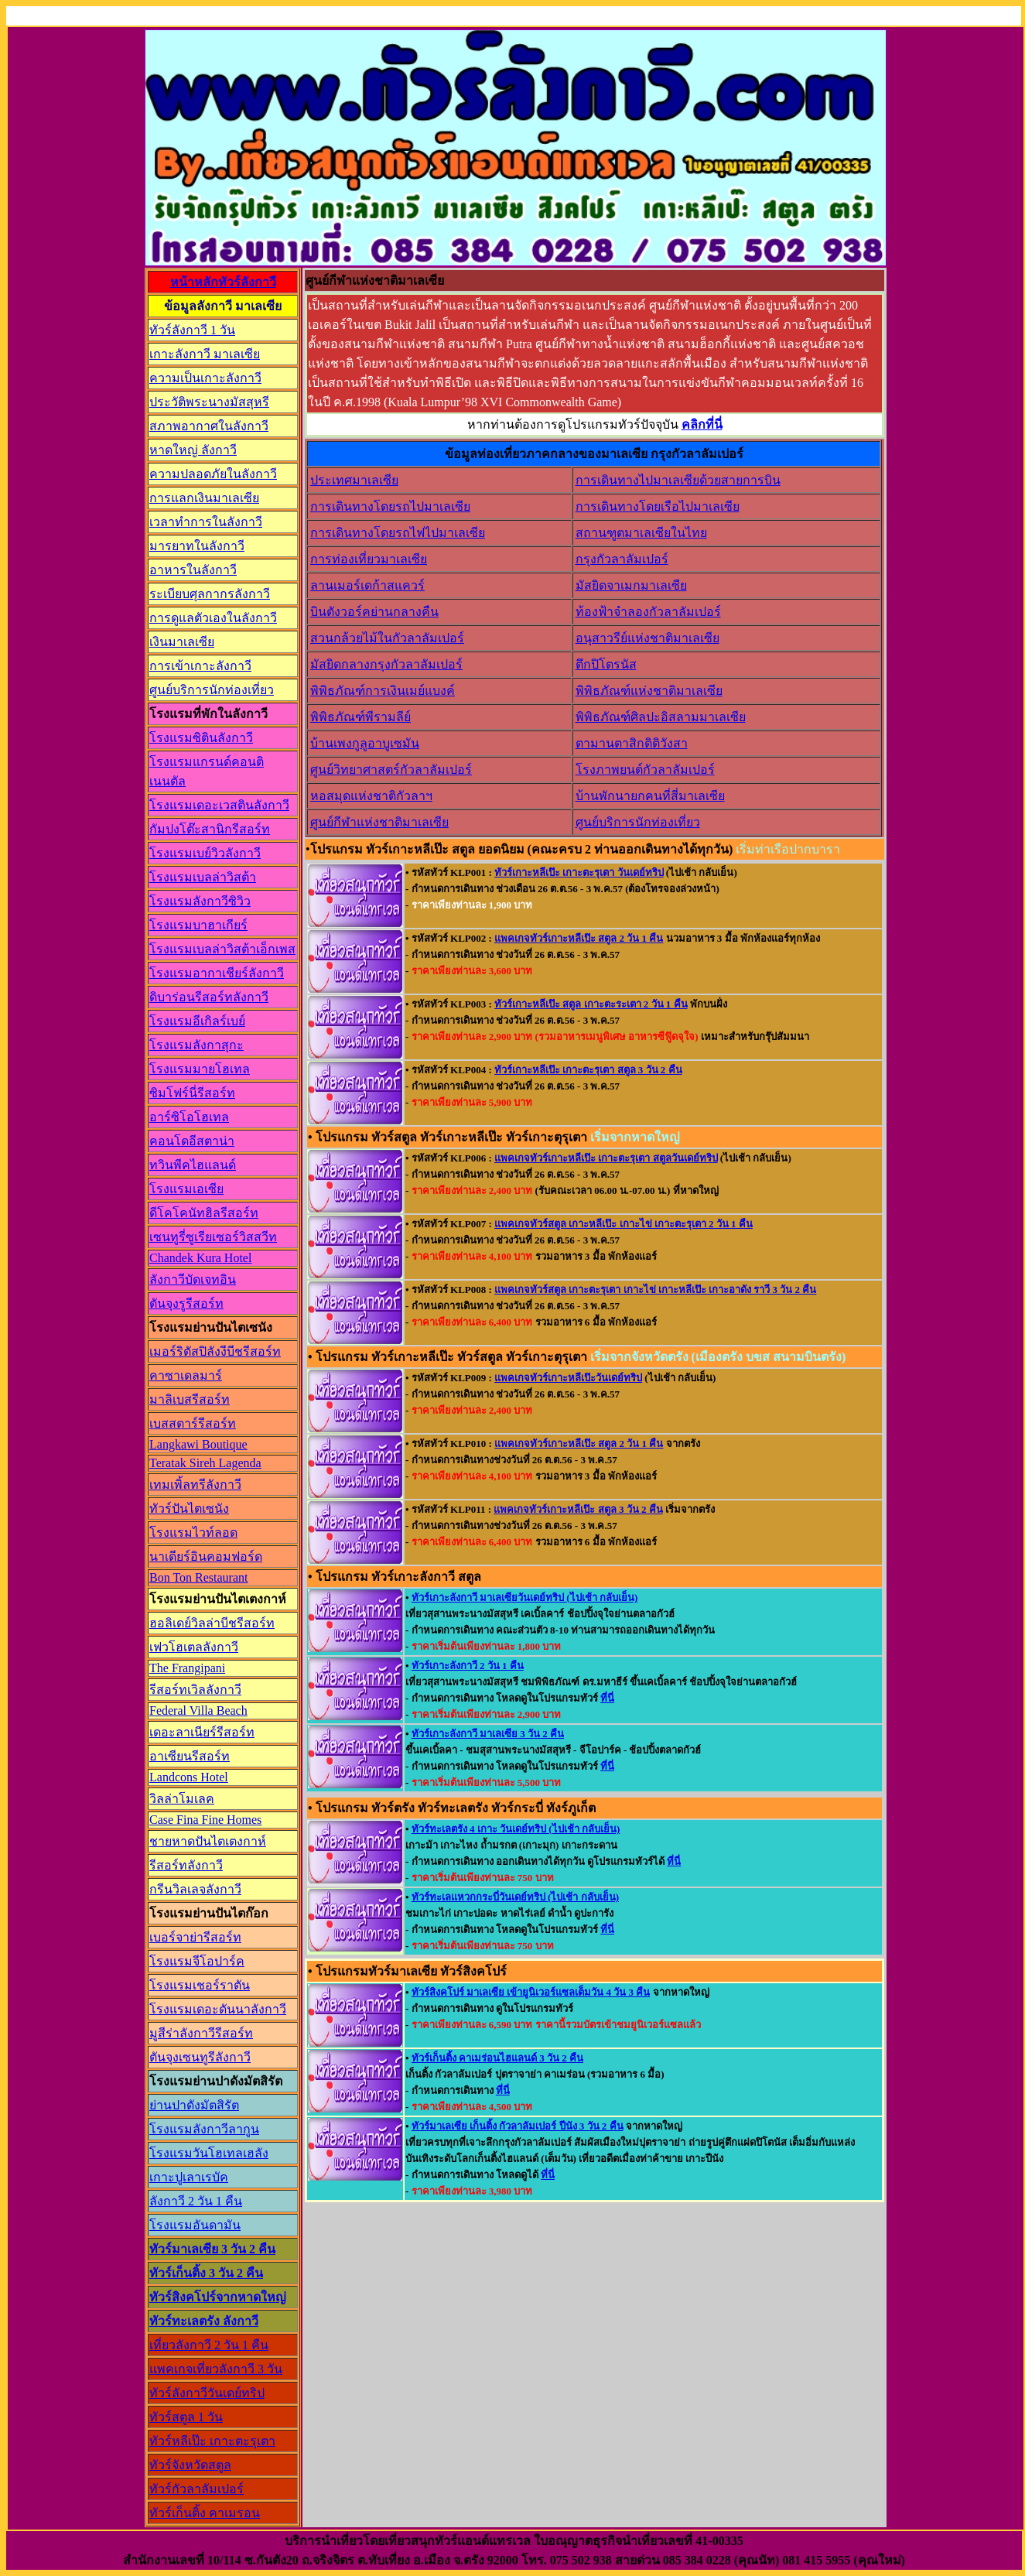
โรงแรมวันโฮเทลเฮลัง (208, 2153)
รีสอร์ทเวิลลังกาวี (195, 1689)
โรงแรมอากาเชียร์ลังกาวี (216, 973)
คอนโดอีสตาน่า (191, 1141)
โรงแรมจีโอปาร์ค (196, 1961)
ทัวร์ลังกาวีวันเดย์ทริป (207, 2393)
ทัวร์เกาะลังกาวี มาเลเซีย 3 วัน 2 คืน (488, 1734)
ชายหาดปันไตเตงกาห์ (207, 1841)
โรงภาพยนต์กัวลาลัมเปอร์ (645, 769)
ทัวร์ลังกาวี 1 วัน (192, 330)
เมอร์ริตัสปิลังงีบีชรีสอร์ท (215, 1351)
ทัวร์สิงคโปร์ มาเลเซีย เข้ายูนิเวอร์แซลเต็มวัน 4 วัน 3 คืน (531, 1992)
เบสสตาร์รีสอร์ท (192, 1423)
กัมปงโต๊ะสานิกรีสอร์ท (209, 829)
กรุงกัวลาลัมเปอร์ (622, 559)
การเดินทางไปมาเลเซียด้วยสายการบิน (678, 480)
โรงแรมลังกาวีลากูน (204, 2129)
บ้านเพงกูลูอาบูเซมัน (364, 743)
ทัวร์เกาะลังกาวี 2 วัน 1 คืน (468, 1665)
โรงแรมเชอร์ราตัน (199, 1985)
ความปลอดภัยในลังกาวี (213, 474)
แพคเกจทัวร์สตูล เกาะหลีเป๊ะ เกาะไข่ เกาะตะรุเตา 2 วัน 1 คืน (623, 1224)
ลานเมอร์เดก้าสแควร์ (367, 585)
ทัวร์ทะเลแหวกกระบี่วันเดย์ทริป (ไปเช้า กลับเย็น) (515, 1897)
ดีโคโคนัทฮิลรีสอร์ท (203, 1213)
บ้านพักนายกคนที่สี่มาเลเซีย (650, 795)
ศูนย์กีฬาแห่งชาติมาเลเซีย (379, 822)
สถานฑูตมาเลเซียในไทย (641, 532)
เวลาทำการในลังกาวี (205, 522)
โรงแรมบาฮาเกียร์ (198, 925)
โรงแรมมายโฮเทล (199, 1069)
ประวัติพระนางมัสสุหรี (209, 402)
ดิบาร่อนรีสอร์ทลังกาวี (208, 997)
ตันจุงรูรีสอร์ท (186, 1303)
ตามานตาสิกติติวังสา (632, 743)
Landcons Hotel (188, 1777)
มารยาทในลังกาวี (196, 545)
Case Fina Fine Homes (205, 1819)
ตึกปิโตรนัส (606, 664)
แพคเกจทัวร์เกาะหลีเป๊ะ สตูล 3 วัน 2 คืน (578, 1509)
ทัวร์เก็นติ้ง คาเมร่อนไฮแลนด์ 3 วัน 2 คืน (497, 2058)
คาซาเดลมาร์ (185, 1375)
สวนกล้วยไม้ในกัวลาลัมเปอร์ (387, 638)
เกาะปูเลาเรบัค (188, 2177)
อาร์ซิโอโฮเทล (189, 1117)
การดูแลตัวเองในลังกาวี (213, 617)
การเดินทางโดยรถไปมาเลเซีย (390, 506)
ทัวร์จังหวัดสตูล (190, 2465)
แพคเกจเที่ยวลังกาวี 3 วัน (215, 2369)
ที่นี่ (607, 1698)
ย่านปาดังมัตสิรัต (194, 2105)
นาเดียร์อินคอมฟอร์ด (205, 1556)
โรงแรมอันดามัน (195, 2225)
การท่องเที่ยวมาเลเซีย (368, 559)
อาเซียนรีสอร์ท (189, 1756)
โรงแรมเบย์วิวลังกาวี (205, 853)
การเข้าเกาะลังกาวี (200, 665)
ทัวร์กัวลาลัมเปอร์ (196, 2489)
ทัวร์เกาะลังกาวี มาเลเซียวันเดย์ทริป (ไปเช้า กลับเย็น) (524, 1597)
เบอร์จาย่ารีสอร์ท (195, 1937)
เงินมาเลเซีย (181, 641)
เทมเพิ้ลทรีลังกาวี (195, 1484)
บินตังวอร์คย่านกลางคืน (374, 611)
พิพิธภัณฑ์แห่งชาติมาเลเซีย (649, 690)
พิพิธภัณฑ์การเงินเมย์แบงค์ (382, 690)
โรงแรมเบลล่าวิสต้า (202, 877)
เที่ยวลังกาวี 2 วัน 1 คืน (208, 2345)
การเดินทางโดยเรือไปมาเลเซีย (658, 506)
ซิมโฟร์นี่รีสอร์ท (192, 1093)
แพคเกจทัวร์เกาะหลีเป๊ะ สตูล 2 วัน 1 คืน (578, 938)
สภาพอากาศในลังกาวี (208, 426)
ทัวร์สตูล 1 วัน (186, 2417)
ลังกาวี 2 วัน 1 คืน (195, 2201)
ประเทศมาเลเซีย (354, 480)
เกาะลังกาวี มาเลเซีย (204, 354)
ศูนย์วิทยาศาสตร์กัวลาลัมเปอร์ (391, 769)
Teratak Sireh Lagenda (205, 1462)
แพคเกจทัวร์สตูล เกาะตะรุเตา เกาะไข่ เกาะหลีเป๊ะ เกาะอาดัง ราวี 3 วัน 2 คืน (655, 1289)
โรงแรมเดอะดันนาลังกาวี (217, 2009)
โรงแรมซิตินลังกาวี (201, 737)
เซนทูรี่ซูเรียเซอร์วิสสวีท (213, 1237)
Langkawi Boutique (198, 1444)
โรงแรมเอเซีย (186, 1189)
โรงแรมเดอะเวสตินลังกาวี (219, 805)
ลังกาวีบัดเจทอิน (192, 1279)
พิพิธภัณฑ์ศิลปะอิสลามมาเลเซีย (661, 717)
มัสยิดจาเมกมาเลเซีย (631, 585)
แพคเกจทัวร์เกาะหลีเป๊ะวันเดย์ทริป (568, 1378)
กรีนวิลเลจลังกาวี (195, 1889)
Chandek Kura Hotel (200, 1257)
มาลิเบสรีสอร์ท (189, 1399)
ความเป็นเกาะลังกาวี (205, 378)
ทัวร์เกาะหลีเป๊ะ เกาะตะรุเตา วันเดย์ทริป (579, 872)
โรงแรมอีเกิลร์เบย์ (197, 1021)
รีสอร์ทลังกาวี (186, 1865)
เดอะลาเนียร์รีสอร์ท (202, 1732)
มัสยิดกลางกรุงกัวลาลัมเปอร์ (386, 664)
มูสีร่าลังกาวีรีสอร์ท (201, 2033)
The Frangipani (187, 1668)
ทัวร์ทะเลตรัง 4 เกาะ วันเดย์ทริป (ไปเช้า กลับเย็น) (516, 1829)
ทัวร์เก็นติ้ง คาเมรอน (204, 2513)
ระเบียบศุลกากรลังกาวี (209, 593)
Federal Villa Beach (198, 1710)
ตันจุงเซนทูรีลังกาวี (200, 2057)
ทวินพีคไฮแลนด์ (192, 1165)
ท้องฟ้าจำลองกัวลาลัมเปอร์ (648, 611)
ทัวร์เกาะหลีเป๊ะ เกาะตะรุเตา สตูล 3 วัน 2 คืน (588, 1070)
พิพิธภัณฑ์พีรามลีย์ (360, 717)
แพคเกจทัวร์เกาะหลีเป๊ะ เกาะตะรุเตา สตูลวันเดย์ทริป (606, 1158)
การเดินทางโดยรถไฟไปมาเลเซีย (397, 532)
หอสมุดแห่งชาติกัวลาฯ (371, 795)
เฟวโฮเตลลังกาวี (193, 1647)
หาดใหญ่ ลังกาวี (193, 450)
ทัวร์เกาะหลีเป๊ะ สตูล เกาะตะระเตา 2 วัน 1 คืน (591, 1004)
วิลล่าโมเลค (181, 1798)
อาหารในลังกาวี (193, 569)
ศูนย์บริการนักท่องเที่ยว (211, 689)
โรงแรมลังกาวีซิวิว (200, 901)
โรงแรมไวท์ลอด (193, 1532)
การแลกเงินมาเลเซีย (204, 498)
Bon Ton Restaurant (198, 1577)
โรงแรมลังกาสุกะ (196, 1045)
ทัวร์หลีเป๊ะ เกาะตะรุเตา (212, 2441)
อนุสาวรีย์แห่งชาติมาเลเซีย (647, 638)
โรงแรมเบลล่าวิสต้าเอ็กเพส (222, 949)
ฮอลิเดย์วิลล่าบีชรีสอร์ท (212, 1623)
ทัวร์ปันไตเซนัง (189, 1508)
